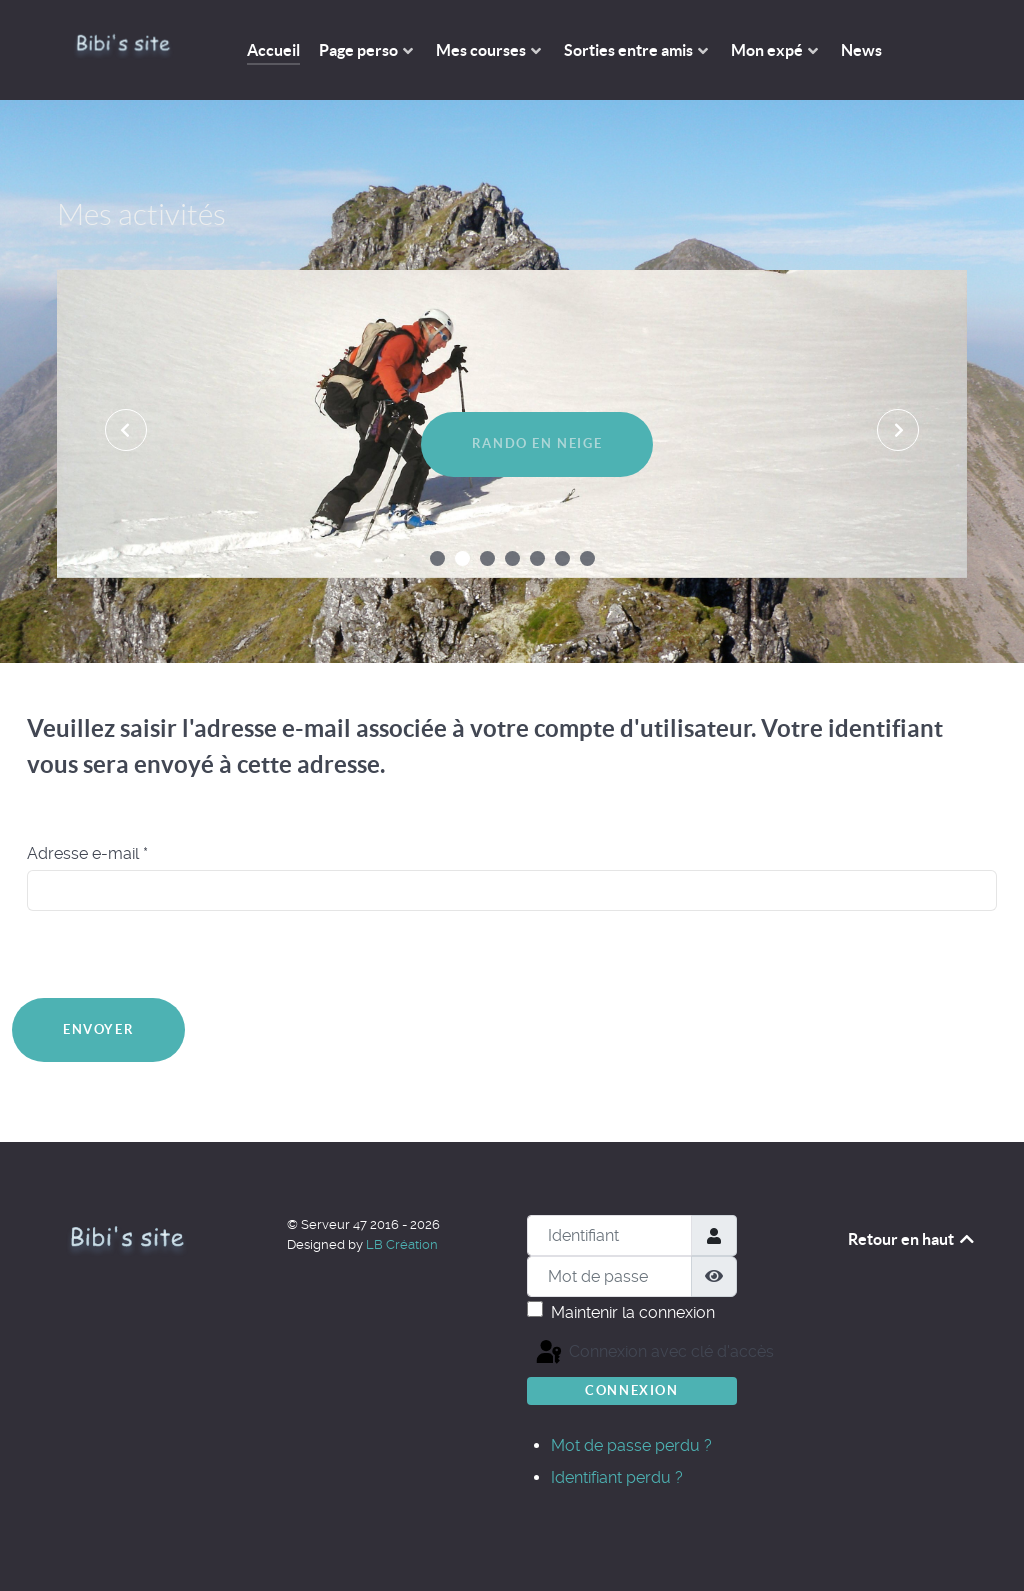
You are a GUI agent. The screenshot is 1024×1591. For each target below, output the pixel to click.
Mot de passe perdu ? (631, 1445)
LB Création (402, 1244)
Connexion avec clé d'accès (555, 1353)
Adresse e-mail (87, 853)
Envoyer (98, 1029)
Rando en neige (537, 443)
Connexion (631, 1390)
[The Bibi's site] (123, 45)
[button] (437, 558)
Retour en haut (912, 1239)
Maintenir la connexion (633, 1312)
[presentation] (126, 430)
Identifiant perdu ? (617, 1477)
